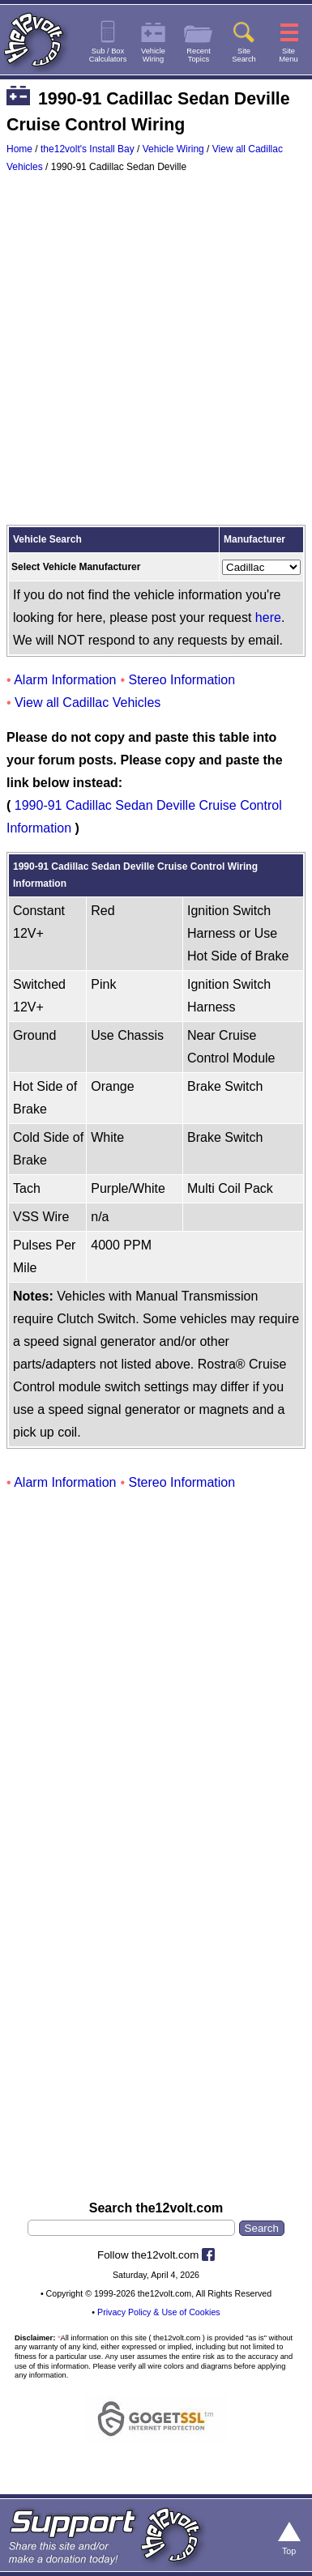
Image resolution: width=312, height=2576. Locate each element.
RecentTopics (198, 55)
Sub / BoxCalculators (108, 55)
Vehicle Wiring (173, 149)
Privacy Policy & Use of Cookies (158, 2312)
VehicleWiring (153, 55)
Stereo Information (182, 680)
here (268, 617)
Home (19, 149)
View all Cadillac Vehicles (87, 702)
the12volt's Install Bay (88, 149)
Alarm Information (65, 680)
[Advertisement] (156, 353)
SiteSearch (244, 55)
